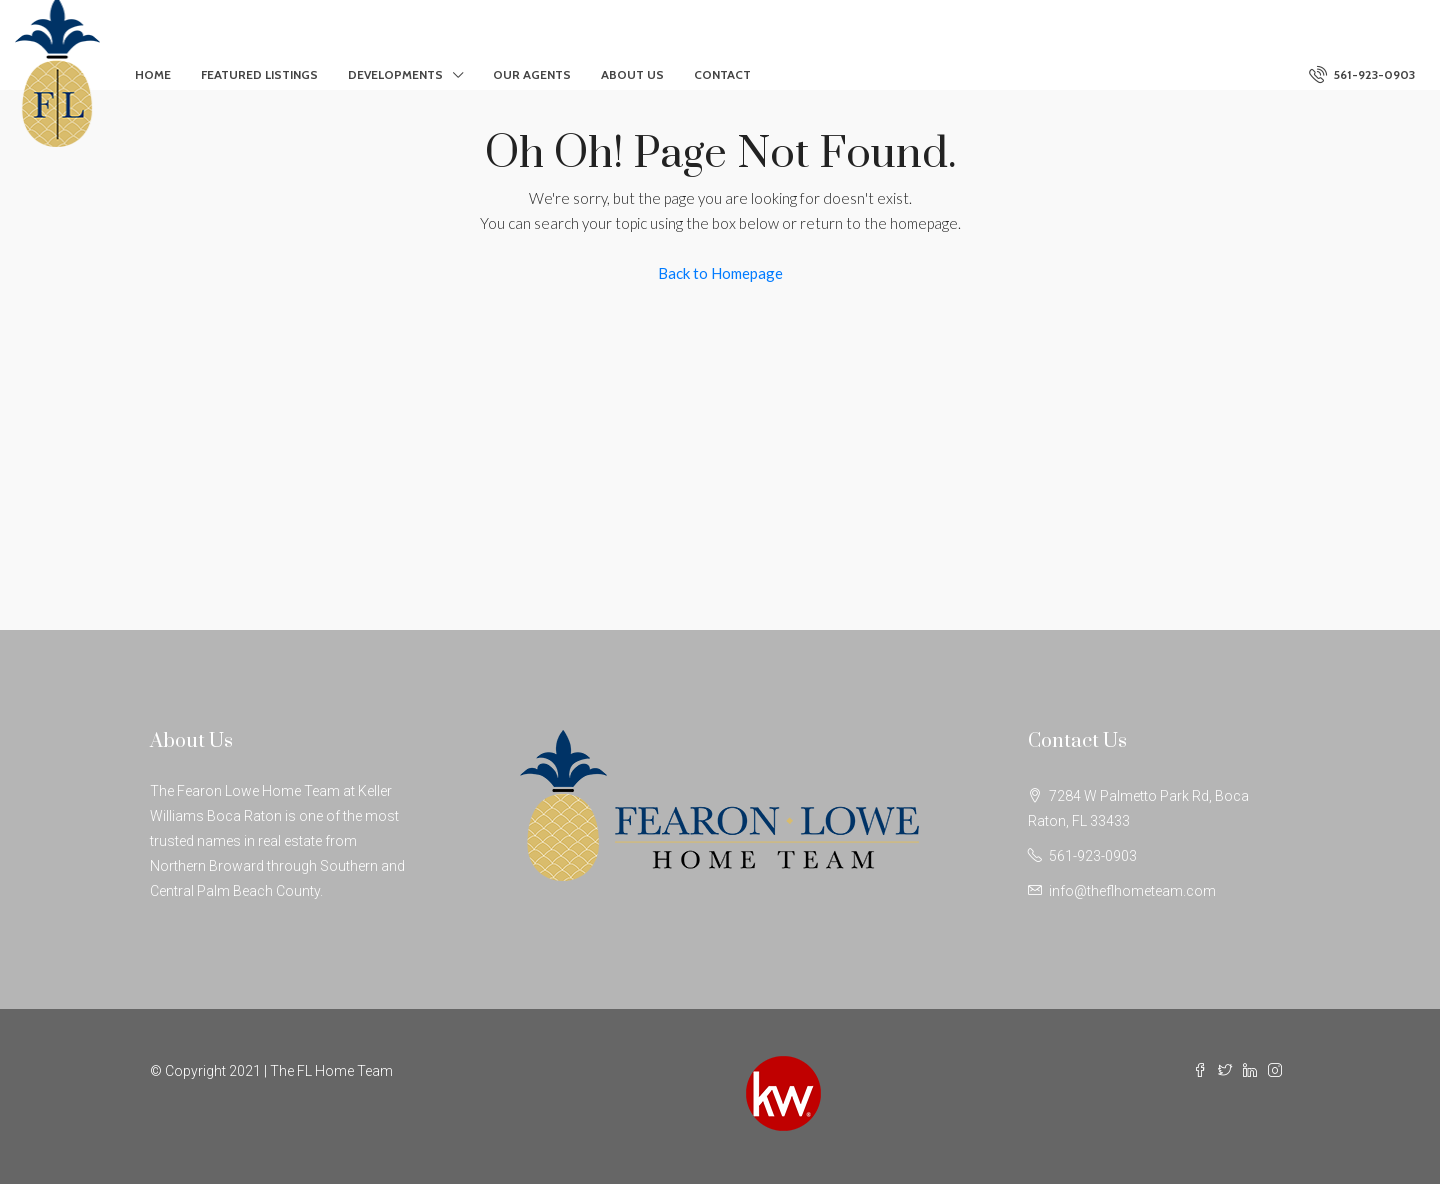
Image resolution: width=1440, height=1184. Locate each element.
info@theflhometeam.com (1132, 891)
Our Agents (532, 74)
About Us (632, 74)
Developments (395, 74)
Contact (722, 74)
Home (153, 74)
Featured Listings (259, 74)
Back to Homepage (720, 273)
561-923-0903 (1362, 74)
